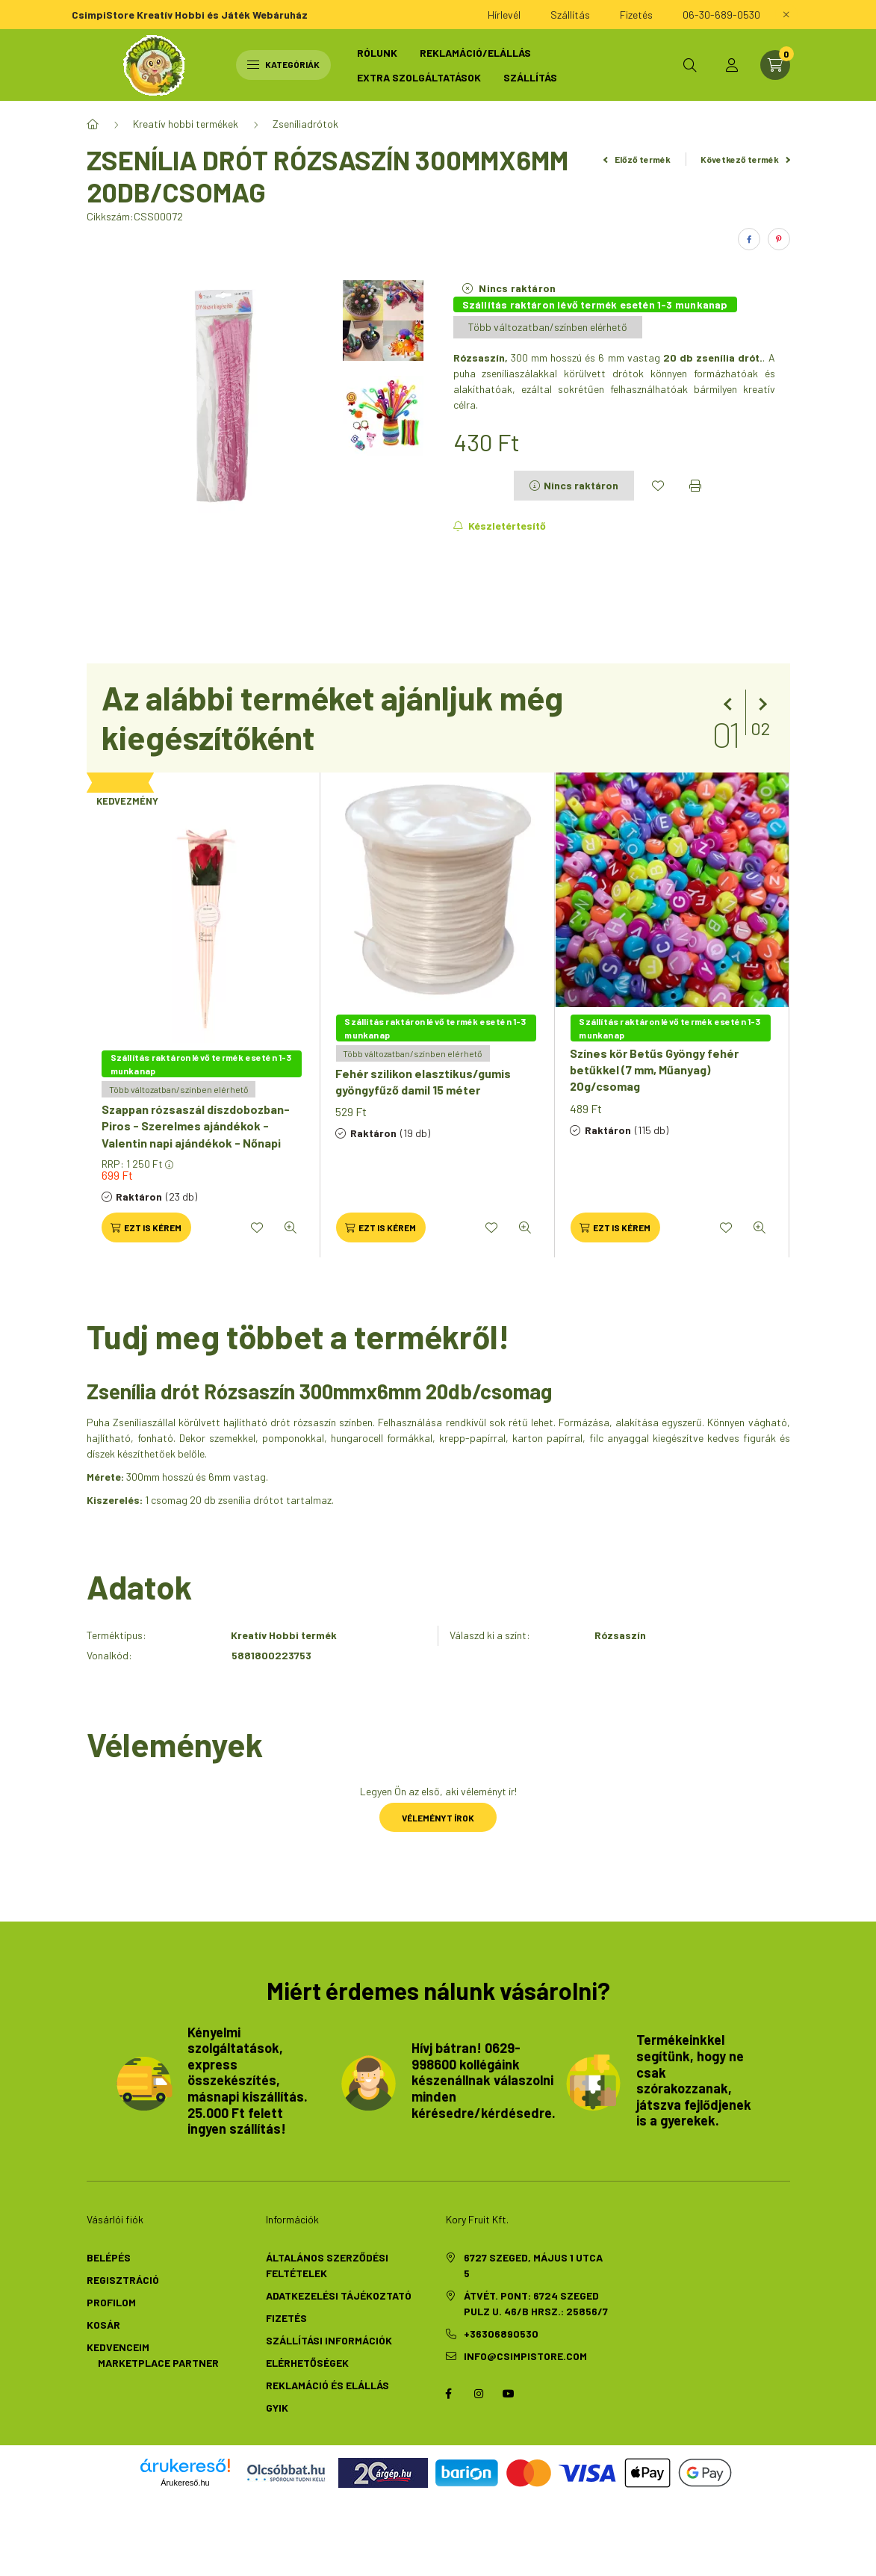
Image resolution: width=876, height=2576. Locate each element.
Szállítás (530, 77)
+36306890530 (501, 2333)
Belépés (109, 2257)
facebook (449, 2394)
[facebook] (749, 239)
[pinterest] (779, 239)
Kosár (103, 2324)
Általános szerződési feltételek (327, 2265)
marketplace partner (157, 2362)
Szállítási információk (329, 2340)
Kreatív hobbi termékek (185, 123)
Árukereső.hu (185, 2482)
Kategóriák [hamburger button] (283, 64)
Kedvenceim (118, 2347)
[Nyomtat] (695, 486)
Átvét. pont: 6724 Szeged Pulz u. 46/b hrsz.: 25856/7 (536, 2303)
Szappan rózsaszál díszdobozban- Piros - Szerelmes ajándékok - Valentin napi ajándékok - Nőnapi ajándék (196, 1134)
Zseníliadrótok (305, 123)
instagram (479, 2394)
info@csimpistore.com (525, 2356)
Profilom (111, 2302)
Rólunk (377, 52)
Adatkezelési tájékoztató (338, 2295)
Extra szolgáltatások (419, 77)
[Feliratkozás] (500, 525)
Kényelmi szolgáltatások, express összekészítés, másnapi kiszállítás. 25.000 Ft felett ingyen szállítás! (247, 2080)
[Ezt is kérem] (146, 1227)
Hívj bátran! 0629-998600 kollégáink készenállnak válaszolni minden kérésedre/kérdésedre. (483, 2080)
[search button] (690, 65)
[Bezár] (786, 15)
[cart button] (775, 65)
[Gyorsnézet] (290, 1227)
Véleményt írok (438, 1817)
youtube (509, 2394)
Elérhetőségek (307, 2362)
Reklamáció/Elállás (475, 52)
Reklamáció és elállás (327, 2385)
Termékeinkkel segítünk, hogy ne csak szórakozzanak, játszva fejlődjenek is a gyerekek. (693, 2079)
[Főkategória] (93, 124)
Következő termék (745, 159)
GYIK (277, 2407)
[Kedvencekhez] (658, 486)
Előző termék (637, 159)
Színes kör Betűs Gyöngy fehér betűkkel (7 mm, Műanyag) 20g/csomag (654, 1070)
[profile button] (732, 65)
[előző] (730, 704)
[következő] (760, 704)
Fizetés (286, 2318)
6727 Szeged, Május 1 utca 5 (533, 2265)
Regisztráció (123, 2279)
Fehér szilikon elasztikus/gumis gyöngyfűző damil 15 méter (423, 1081)
